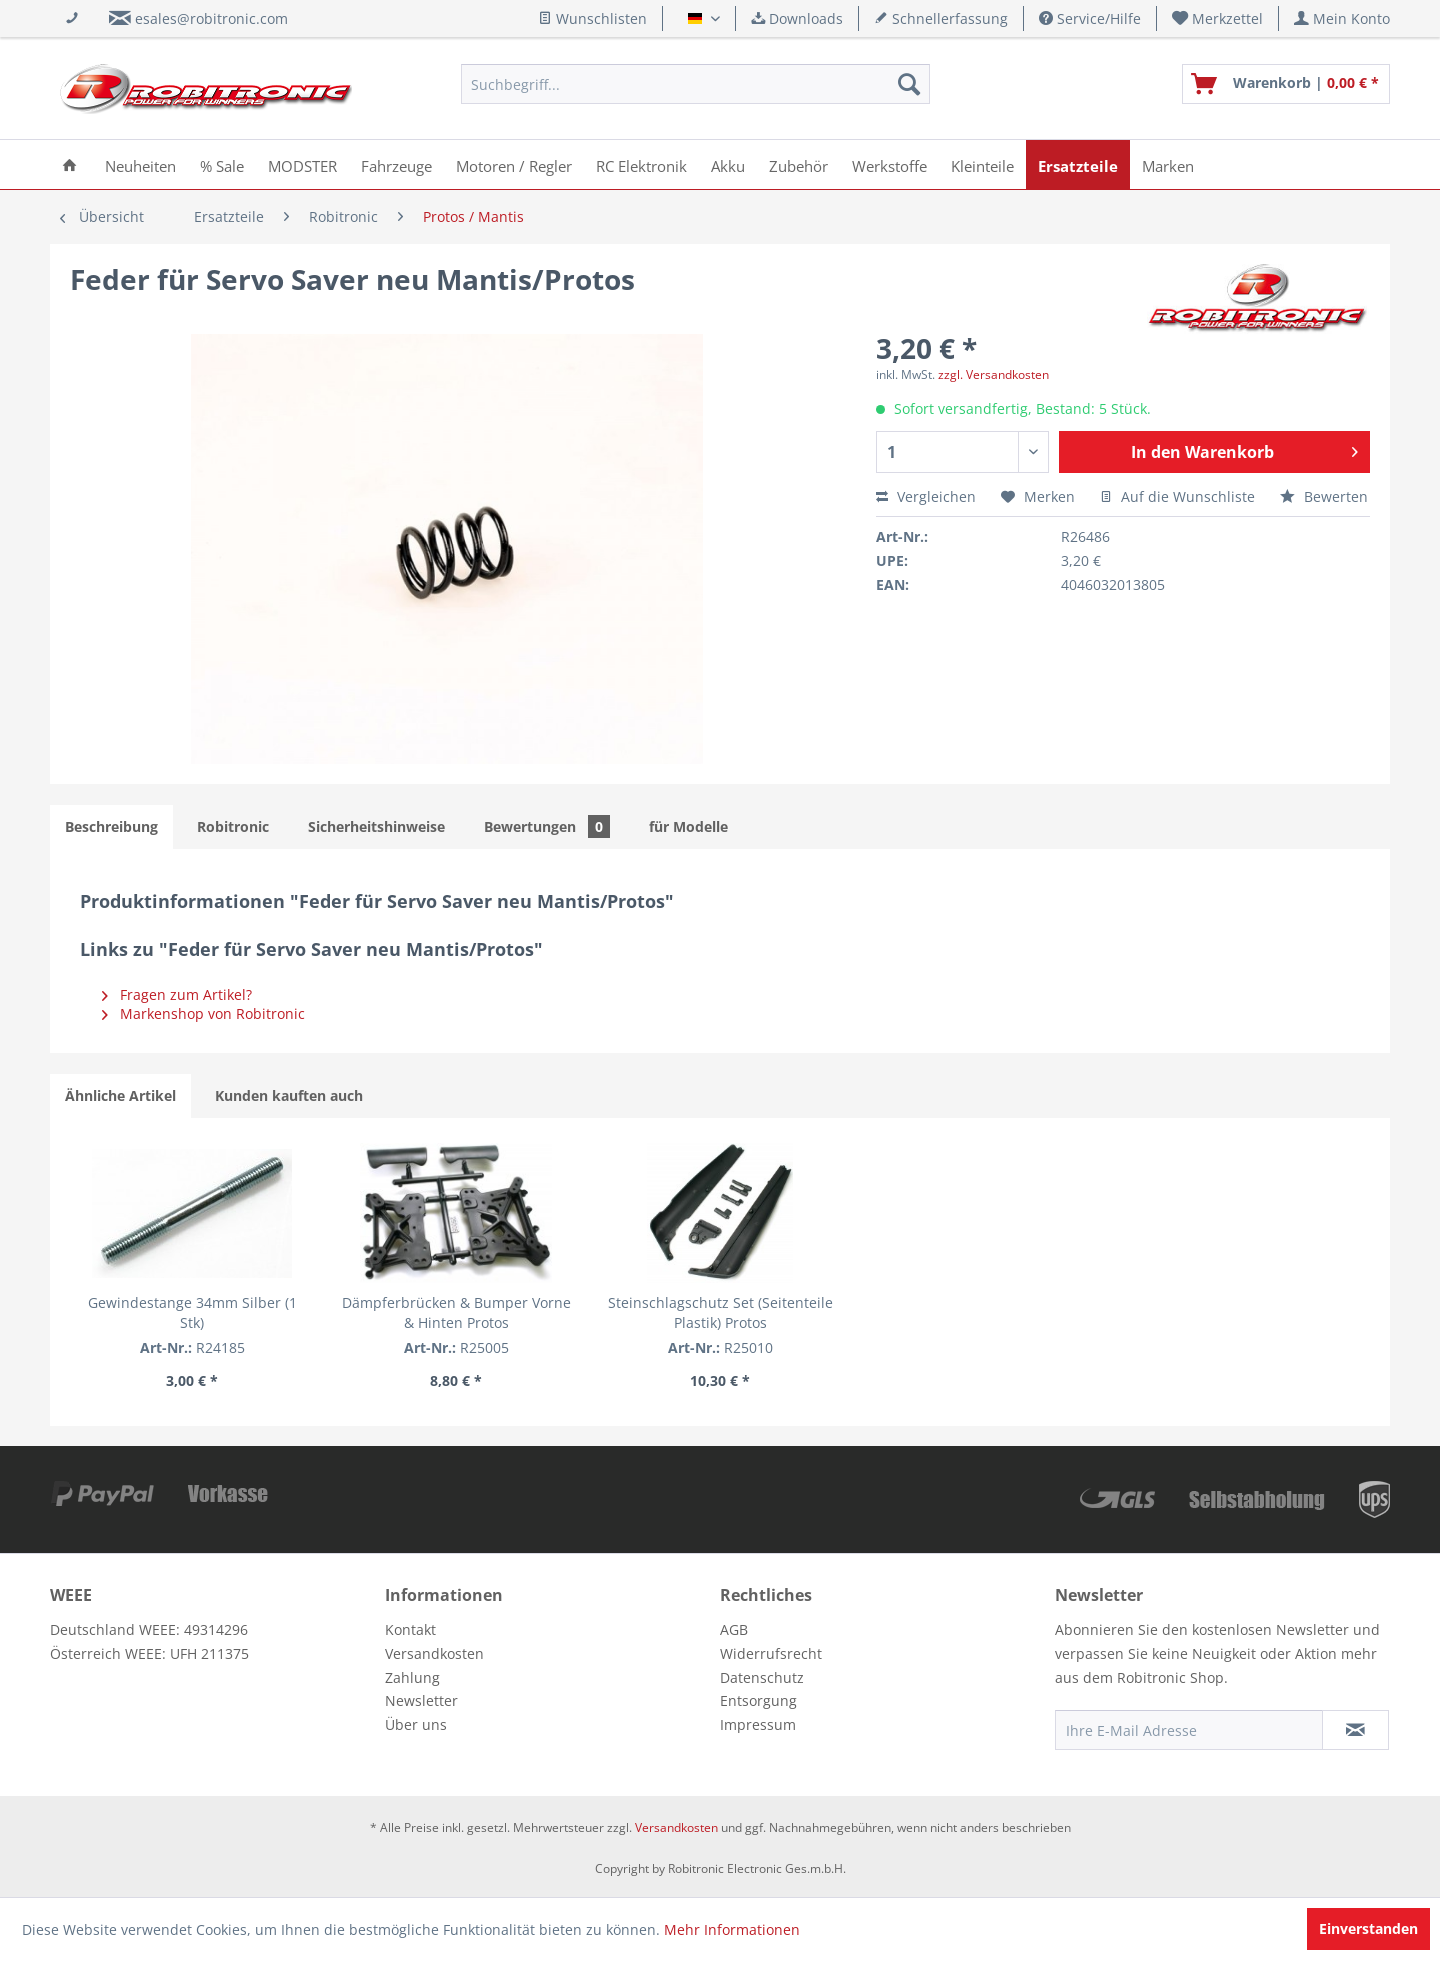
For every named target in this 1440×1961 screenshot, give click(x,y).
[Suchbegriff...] (695, 84)
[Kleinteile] (982, 164)
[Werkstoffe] (889, 164)
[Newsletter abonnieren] (1355, 1730)
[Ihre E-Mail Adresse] (1189, 1730)
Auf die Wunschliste (1177, 496)
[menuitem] (1218, 18)
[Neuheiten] (140, 164)
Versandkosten (434, 1653)
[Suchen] (909, 84)
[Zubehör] (798, 164)
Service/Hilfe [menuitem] (1090, 18)
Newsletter (421, 1700)
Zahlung (412, 1677)
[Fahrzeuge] (396, 164)
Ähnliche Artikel (120, 1095)
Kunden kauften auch (289, 1095)
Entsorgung (758, 1700)
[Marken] (1168, 164)
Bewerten (1324, 496)
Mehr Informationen (732, 1929)
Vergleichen (926, 496)
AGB (734, 1629)
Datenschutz (762, 1677)
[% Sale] (222, 164)
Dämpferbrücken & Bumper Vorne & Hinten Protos (456, 1312)
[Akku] (728, 164)
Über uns (416, 1724)
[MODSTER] (302, 164)
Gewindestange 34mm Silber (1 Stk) (192, 1312)
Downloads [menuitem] (797, 18)
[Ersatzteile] (1078, 164)
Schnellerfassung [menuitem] (941, 18)
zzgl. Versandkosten (993, 374)
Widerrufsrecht (771, 1653)
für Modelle (688, 826)
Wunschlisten (592, 18)
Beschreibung (111, 826)
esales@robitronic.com (211, 18)
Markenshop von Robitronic (203, 1013)
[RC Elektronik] (641, 164)
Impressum (758, 1724)
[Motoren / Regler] (514, 164)
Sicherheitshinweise (376, 826)
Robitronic (233, 826)
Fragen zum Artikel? (177, 994)
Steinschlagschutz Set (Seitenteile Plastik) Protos (720, 1312)
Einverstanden (1368, 1928)
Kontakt (410, 1629)
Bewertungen (547, 826)
